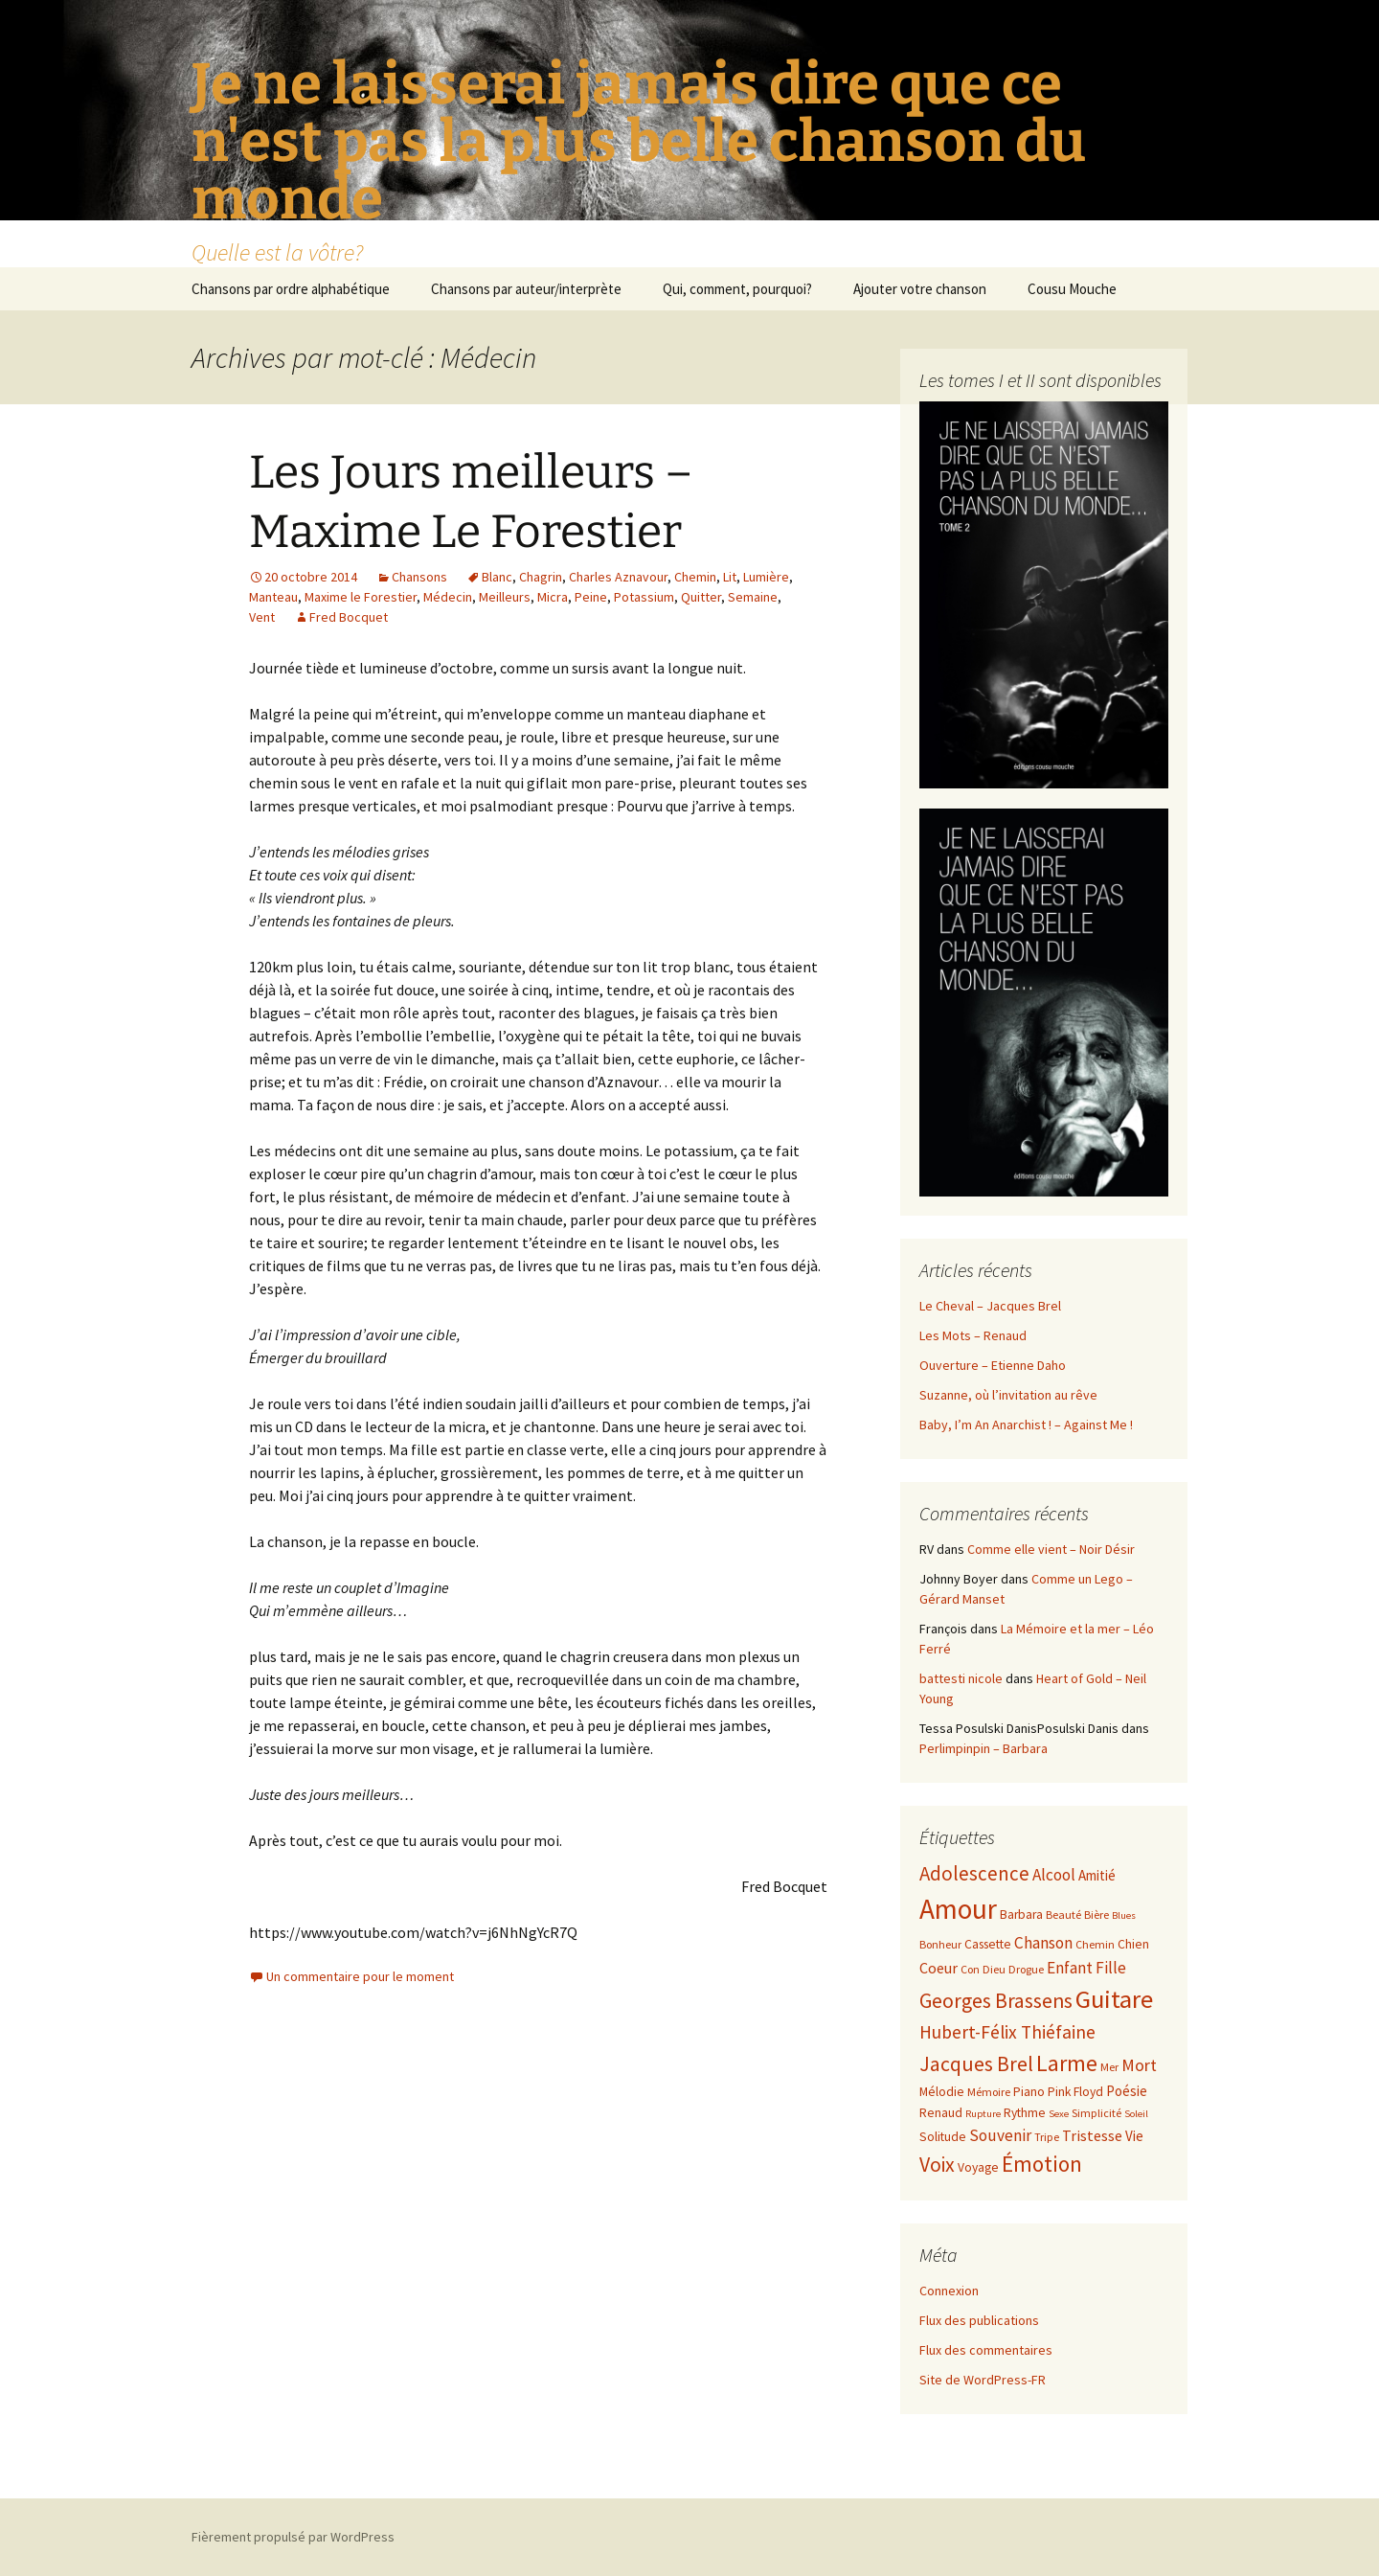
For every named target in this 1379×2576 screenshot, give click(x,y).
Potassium (644, 596)
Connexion (949, 2290)
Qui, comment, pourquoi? (737, 289)
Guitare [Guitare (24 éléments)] (1114, 1999)
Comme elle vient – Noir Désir (1051, 1549)
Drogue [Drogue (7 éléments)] (1026, 1969)
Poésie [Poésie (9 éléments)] (1126, 2091)
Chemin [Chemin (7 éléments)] (1095, 1944)
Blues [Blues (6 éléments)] (1124, 1915)
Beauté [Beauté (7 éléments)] (1063, 1914)
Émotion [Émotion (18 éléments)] (1042, 2163)
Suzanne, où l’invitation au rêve (1008, 1394)
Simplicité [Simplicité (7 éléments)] (1096, 2113)
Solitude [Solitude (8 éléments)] (942, 2137)
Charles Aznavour (618, 576)
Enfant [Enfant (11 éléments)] (1070, 1967)
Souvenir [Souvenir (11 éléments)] (1000, 2135)
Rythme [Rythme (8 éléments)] (1025, 2113)
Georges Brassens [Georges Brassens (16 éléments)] (996, 2001)
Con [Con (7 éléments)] (970, 1969)
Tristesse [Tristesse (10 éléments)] (1092, 2135)
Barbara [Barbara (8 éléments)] (1021, 1914)
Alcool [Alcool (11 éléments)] (1053, 1874)
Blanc (497, 576)
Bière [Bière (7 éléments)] (1096, 1914)
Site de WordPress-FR (982, 2379)
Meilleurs (505, 596)
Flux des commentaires (985, 2350)
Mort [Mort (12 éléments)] (1139, 2065)
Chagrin (540, 576)
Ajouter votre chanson (919, 289)
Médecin (447, 596)
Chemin (695, 576)
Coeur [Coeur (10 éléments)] (938, 1967)
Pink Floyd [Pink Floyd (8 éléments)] (1075, 2092)
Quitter (701, 596)
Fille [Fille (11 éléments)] (1111, 1967)
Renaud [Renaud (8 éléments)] (940, 2113)
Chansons (419, 576)
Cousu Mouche (1072, 289)
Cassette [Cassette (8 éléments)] (987, 1944)
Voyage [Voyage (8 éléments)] (978, 2167)
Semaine (753, 596)
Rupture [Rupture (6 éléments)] (983, 2114)
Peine (591, 596)
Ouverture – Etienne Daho (992, 1365)
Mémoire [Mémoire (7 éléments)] (988, 2092)
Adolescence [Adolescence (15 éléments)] (974, 1873)
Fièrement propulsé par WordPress (293, 2536)
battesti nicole (961, 1678)
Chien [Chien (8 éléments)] (1133, 1944)
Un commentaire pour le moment (360, 1976)
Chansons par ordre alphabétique (291, 289)
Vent (262, 617)
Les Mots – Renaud (973, 1335)
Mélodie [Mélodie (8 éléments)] (941, 2092)
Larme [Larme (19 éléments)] (1066, 2063)
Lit (729, 576)
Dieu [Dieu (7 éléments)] (994, 1969)
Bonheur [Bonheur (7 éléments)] (940, 1944)
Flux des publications (979, 2320)
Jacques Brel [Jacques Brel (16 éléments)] (976, 2064)
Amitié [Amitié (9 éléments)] (1097, 1875)
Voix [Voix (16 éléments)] (937, 2164)
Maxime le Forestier (361, 596)
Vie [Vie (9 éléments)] (1134, 2136)
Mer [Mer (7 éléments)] (1109, 2067)
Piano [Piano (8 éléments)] (1029, 2092)
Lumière (766, 576)
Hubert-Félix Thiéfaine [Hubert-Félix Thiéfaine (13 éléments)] (1007, 2031)
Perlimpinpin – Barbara (983, 1748)
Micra (552, 596)
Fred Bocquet (348, 617)
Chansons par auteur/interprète (526, 289)
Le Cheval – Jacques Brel (990, 1305)
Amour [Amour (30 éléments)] (958, 1908)
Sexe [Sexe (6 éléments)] (1059, 2114)
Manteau (273, 596)
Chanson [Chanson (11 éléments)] (1043, 1942)
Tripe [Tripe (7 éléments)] (1046, 2137)
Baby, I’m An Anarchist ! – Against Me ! (1026, 1424)
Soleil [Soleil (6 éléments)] (1136, 2114)
